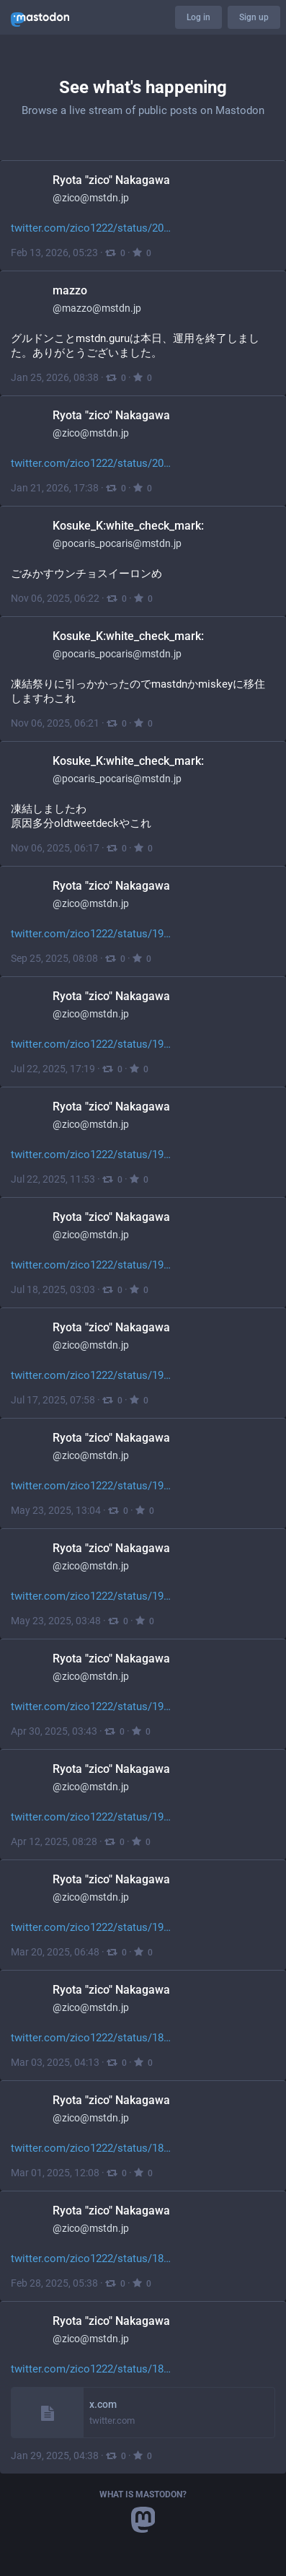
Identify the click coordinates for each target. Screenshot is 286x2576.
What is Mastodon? (143, 2494)
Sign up (254, 17)
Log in (198, 17)
